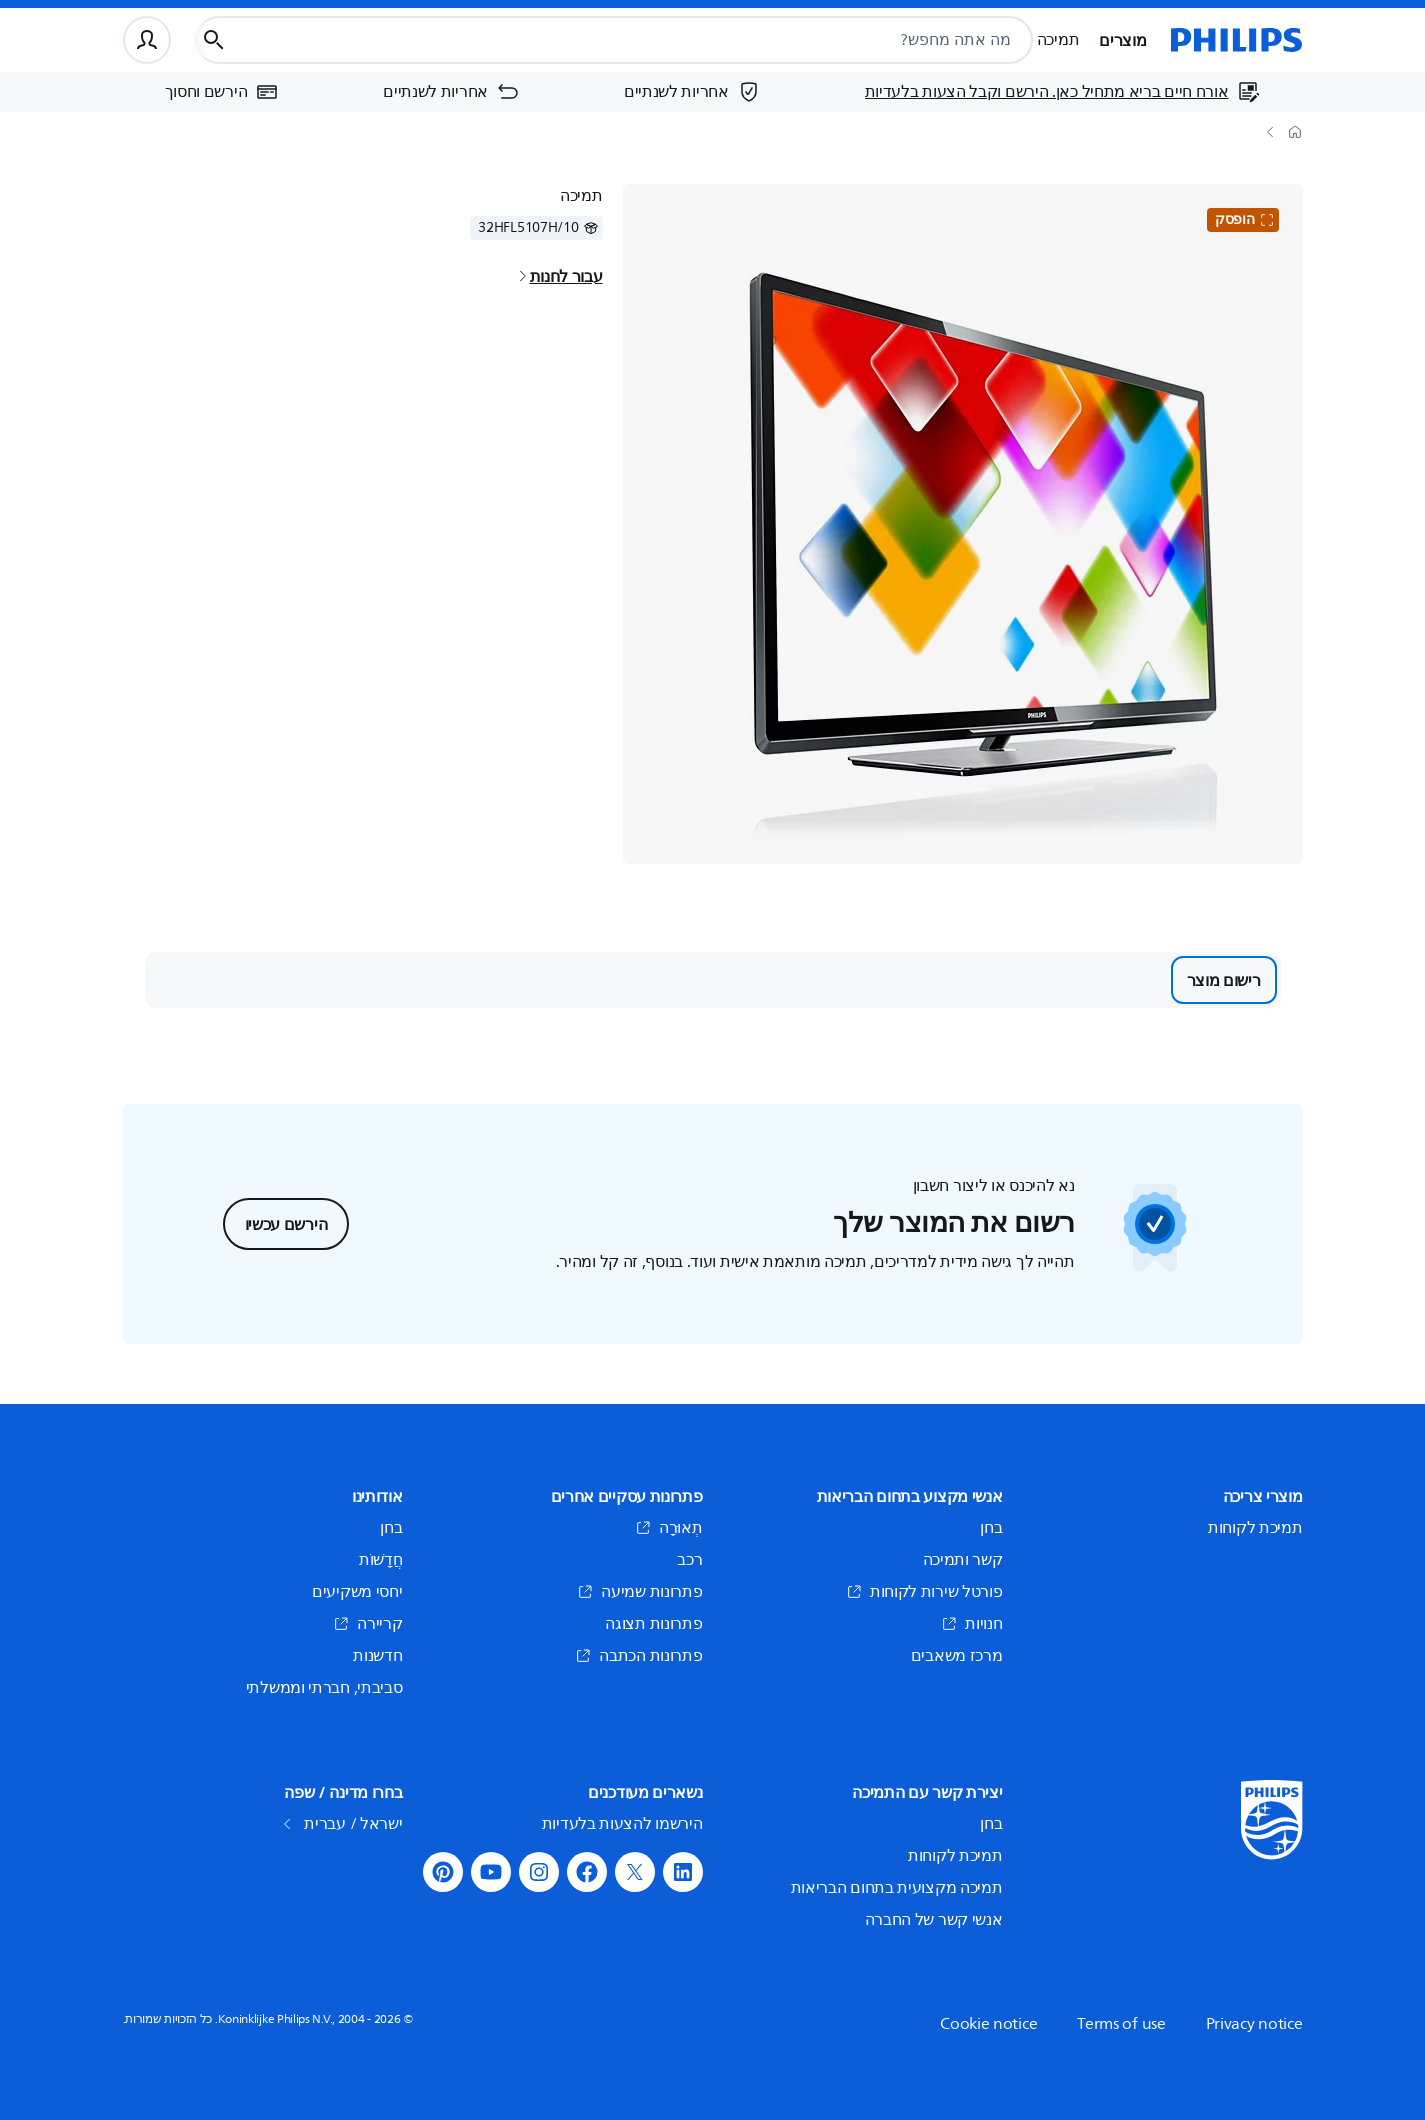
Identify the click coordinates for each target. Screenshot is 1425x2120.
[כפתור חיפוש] (214, 40)
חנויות (971, 1624)
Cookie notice (988, 2024)
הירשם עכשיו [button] (286, 1224)
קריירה (367, 1624)
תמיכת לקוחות (1255, 1528)
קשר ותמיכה (963, 1560)
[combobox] (660, 40)
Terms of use (1121, 2024)
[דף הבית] (1237, 40)
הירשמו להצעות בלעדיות (622, 1824)
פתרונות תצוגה (653, 1624)
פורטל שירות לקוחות (924, 1592)
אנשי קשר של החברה (934, 1920)
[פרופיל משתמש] (147, 40)
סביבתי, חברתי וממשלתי (324, 1688)
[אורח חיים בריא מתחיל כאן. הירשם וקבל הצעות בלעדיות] (1063, 92)
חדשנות (377, 1656)
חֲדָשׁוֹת (381, 1560)
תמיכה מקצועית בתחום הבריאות (897, 1888)
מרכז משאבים (957, 1656)
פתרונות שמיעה (639, 1592)
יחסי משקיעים (357, 1592)
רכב (689, 1560)
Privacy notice (1254, 2024)
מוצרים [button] (1122, 40)
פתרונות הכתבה (638, 1656)
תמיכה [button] (1058, 40)
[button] (683, 1872)
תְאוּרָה (669, 1528)
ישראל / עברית (345, 1824)
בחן (991, 1528)
